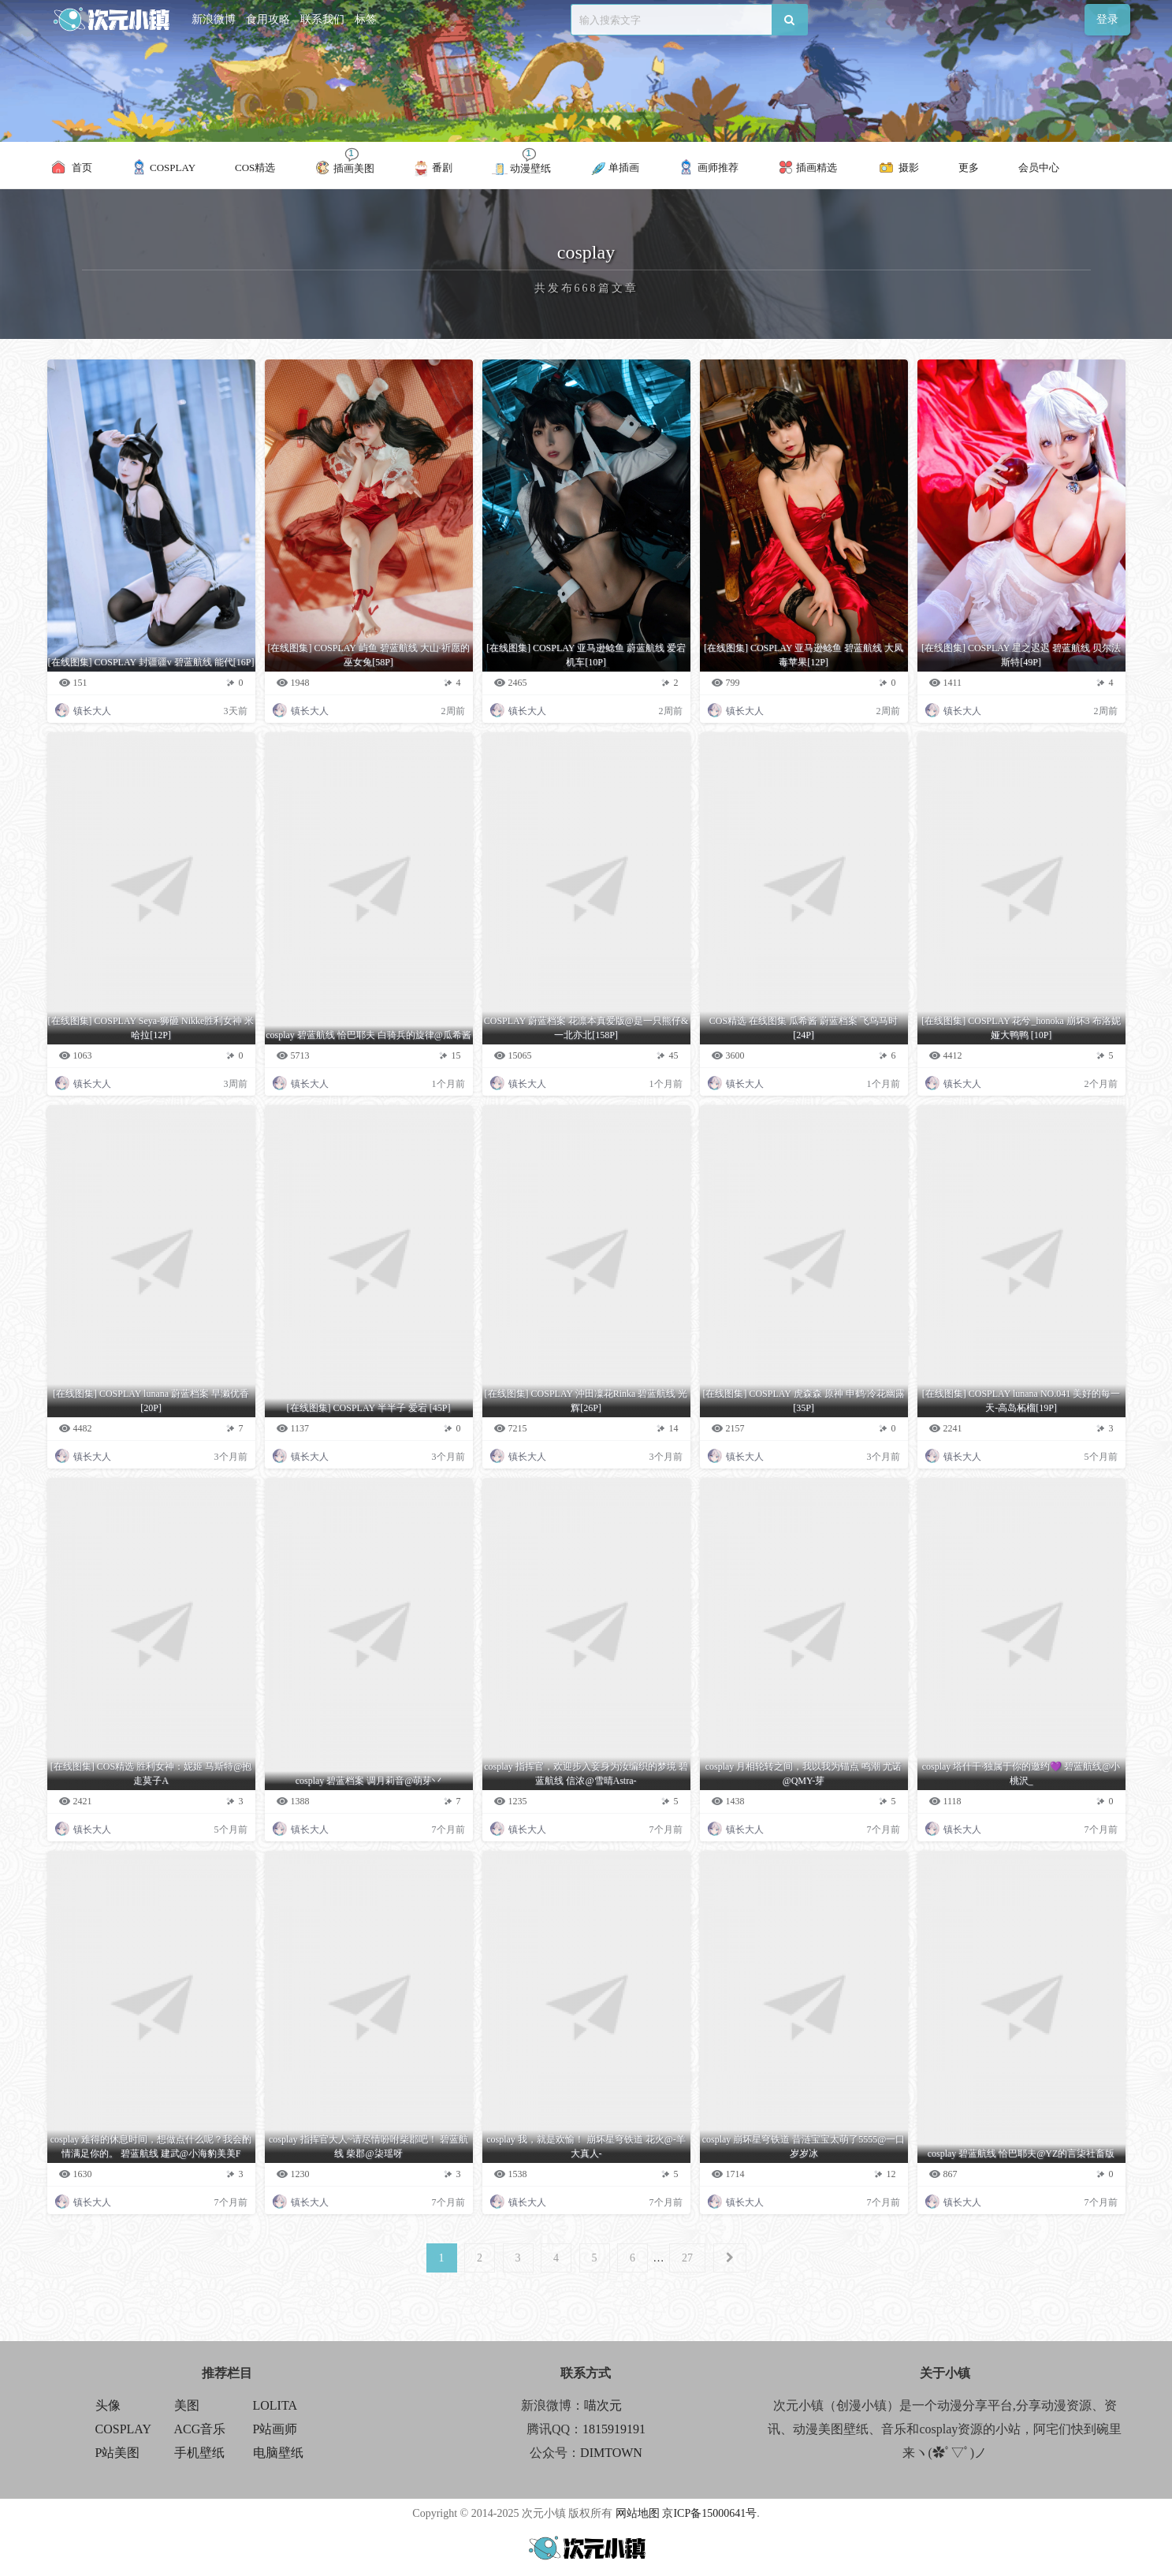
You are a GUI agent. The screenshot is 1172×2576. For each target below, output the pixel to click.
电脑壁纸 (278, 2452)
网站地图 (638, 2513)
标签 (366, 19)
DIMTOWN (611, 2452)
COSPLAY (123, 2429)
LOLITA (275, 2405)
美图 (186, 2405)
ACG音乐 (200, 2429)
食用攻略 (268, 19)
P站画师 (275, 2429)
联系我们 (322, 19)
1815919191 (614, 2429)
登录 (1107, 19)
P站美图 (117, 2452)
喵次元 (603, 2405)
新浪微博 (214, 19)
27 (687, 2258)
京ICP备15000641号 (709, 2513)
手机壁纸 (199, 2452)
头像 (108, 2405)
